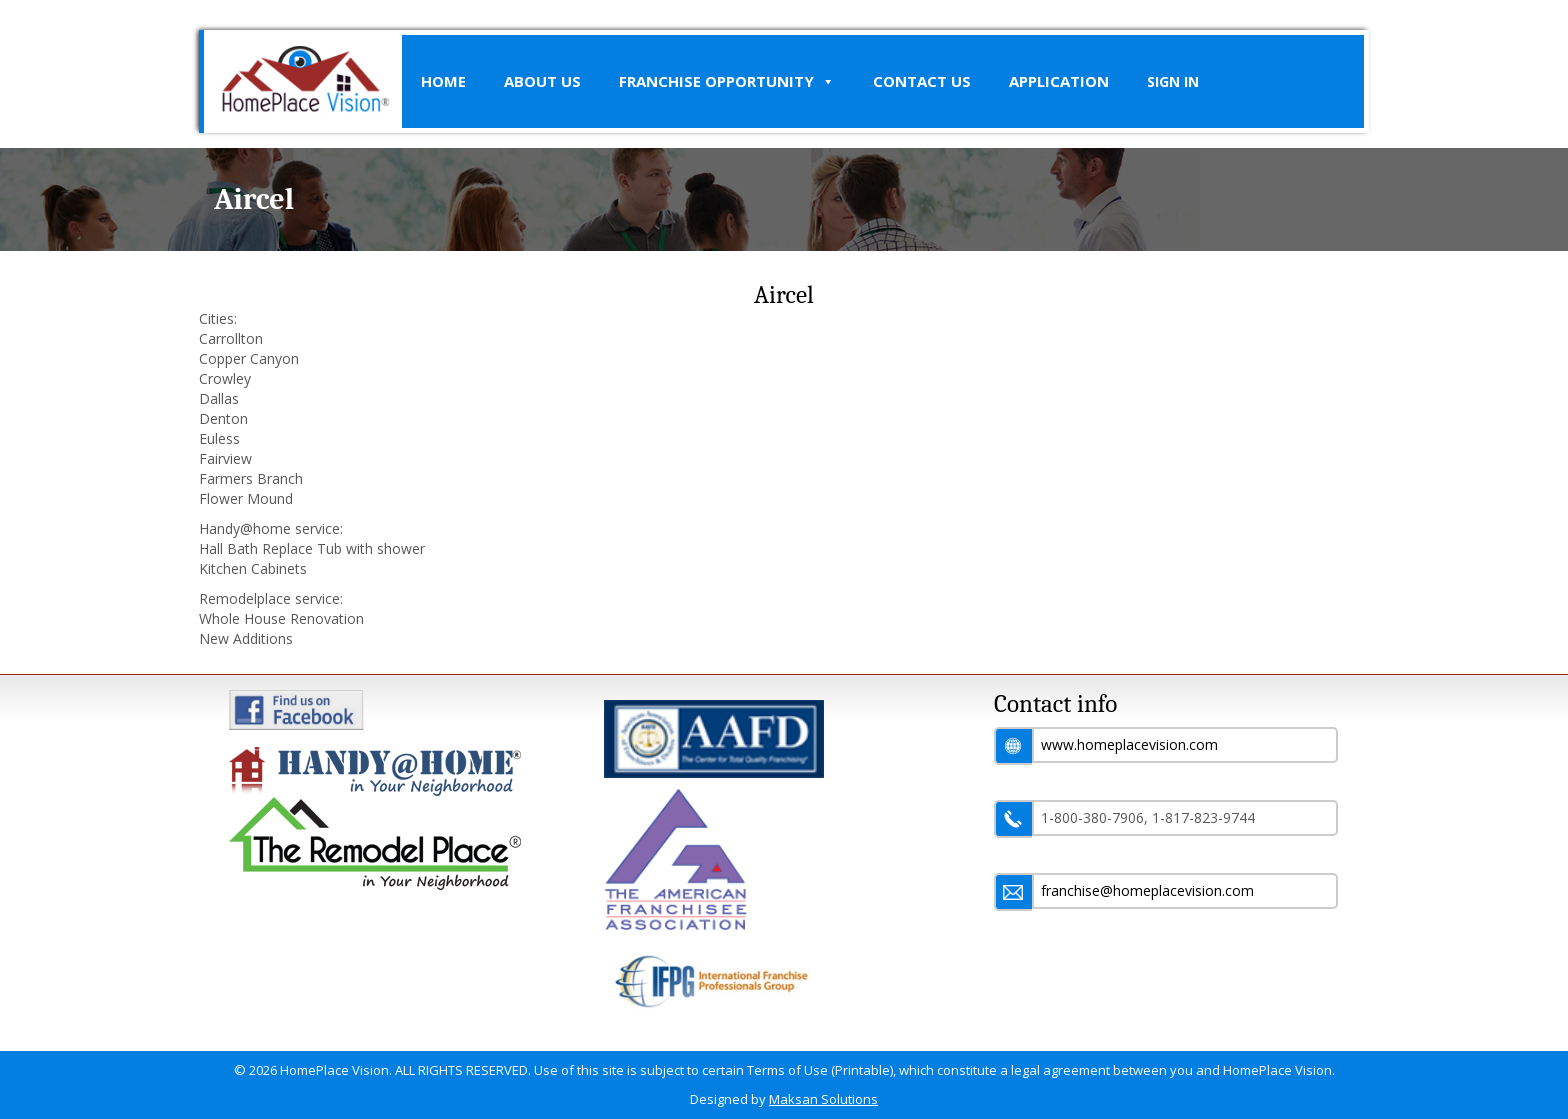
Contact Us (922, 81)
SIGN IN (1173, 81)
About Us (542, 81)
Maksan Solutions (823, 1099)
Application (1059, 81)
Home (443, 81)
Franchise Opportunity (727, 81)
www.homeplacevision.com (1129, 744)
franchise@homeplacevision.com (1147, 890)
